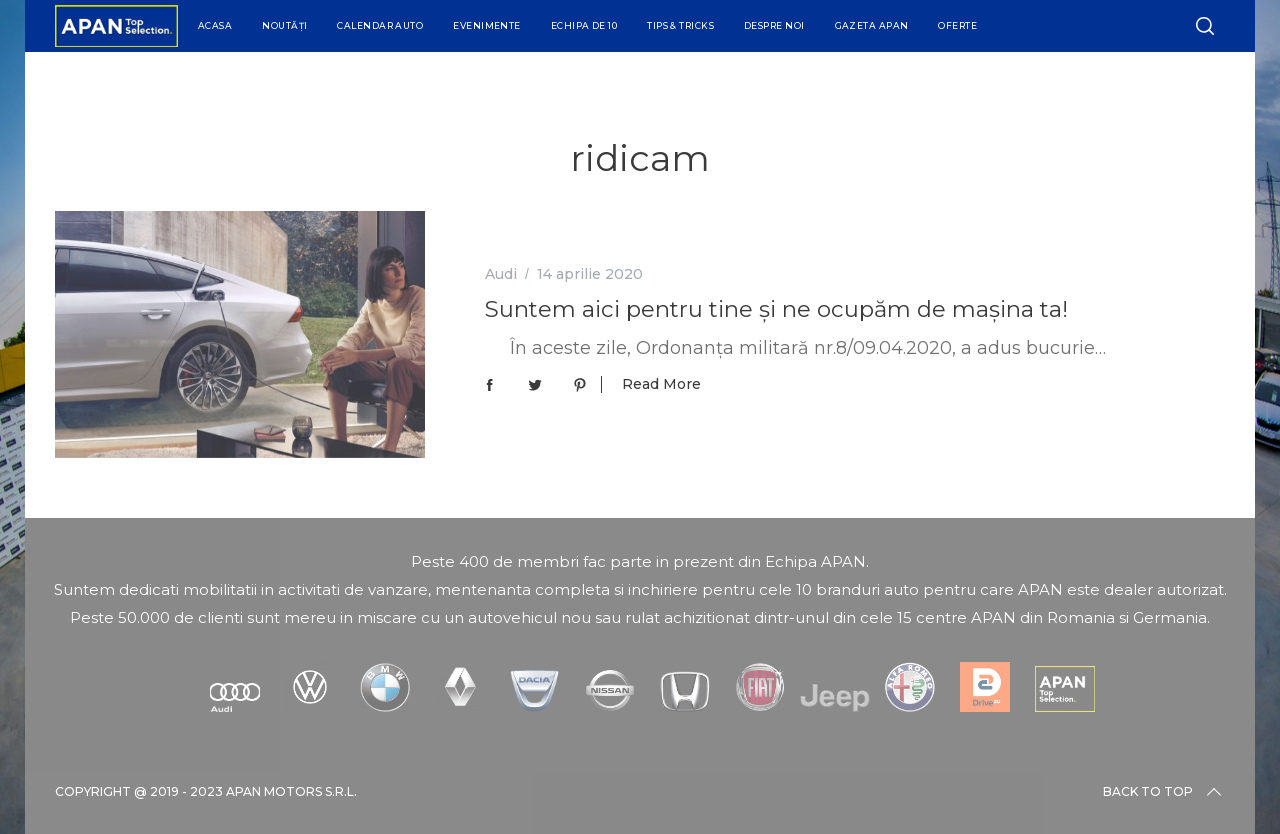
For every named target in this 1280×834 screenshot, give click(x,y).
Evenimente (487, 25)
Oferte (957, 25)
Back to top (1164, 792)
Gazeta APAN (872, 25)
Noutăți (284, 25)
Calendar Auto (380, 25)
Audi (501, 274)
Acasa (215, 25)
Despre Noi (774, 25)
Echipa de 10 (584, 25)
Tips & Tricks (680, 25)
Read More (661, 384)
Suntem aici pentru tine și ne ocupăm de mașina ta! (776, 309)
